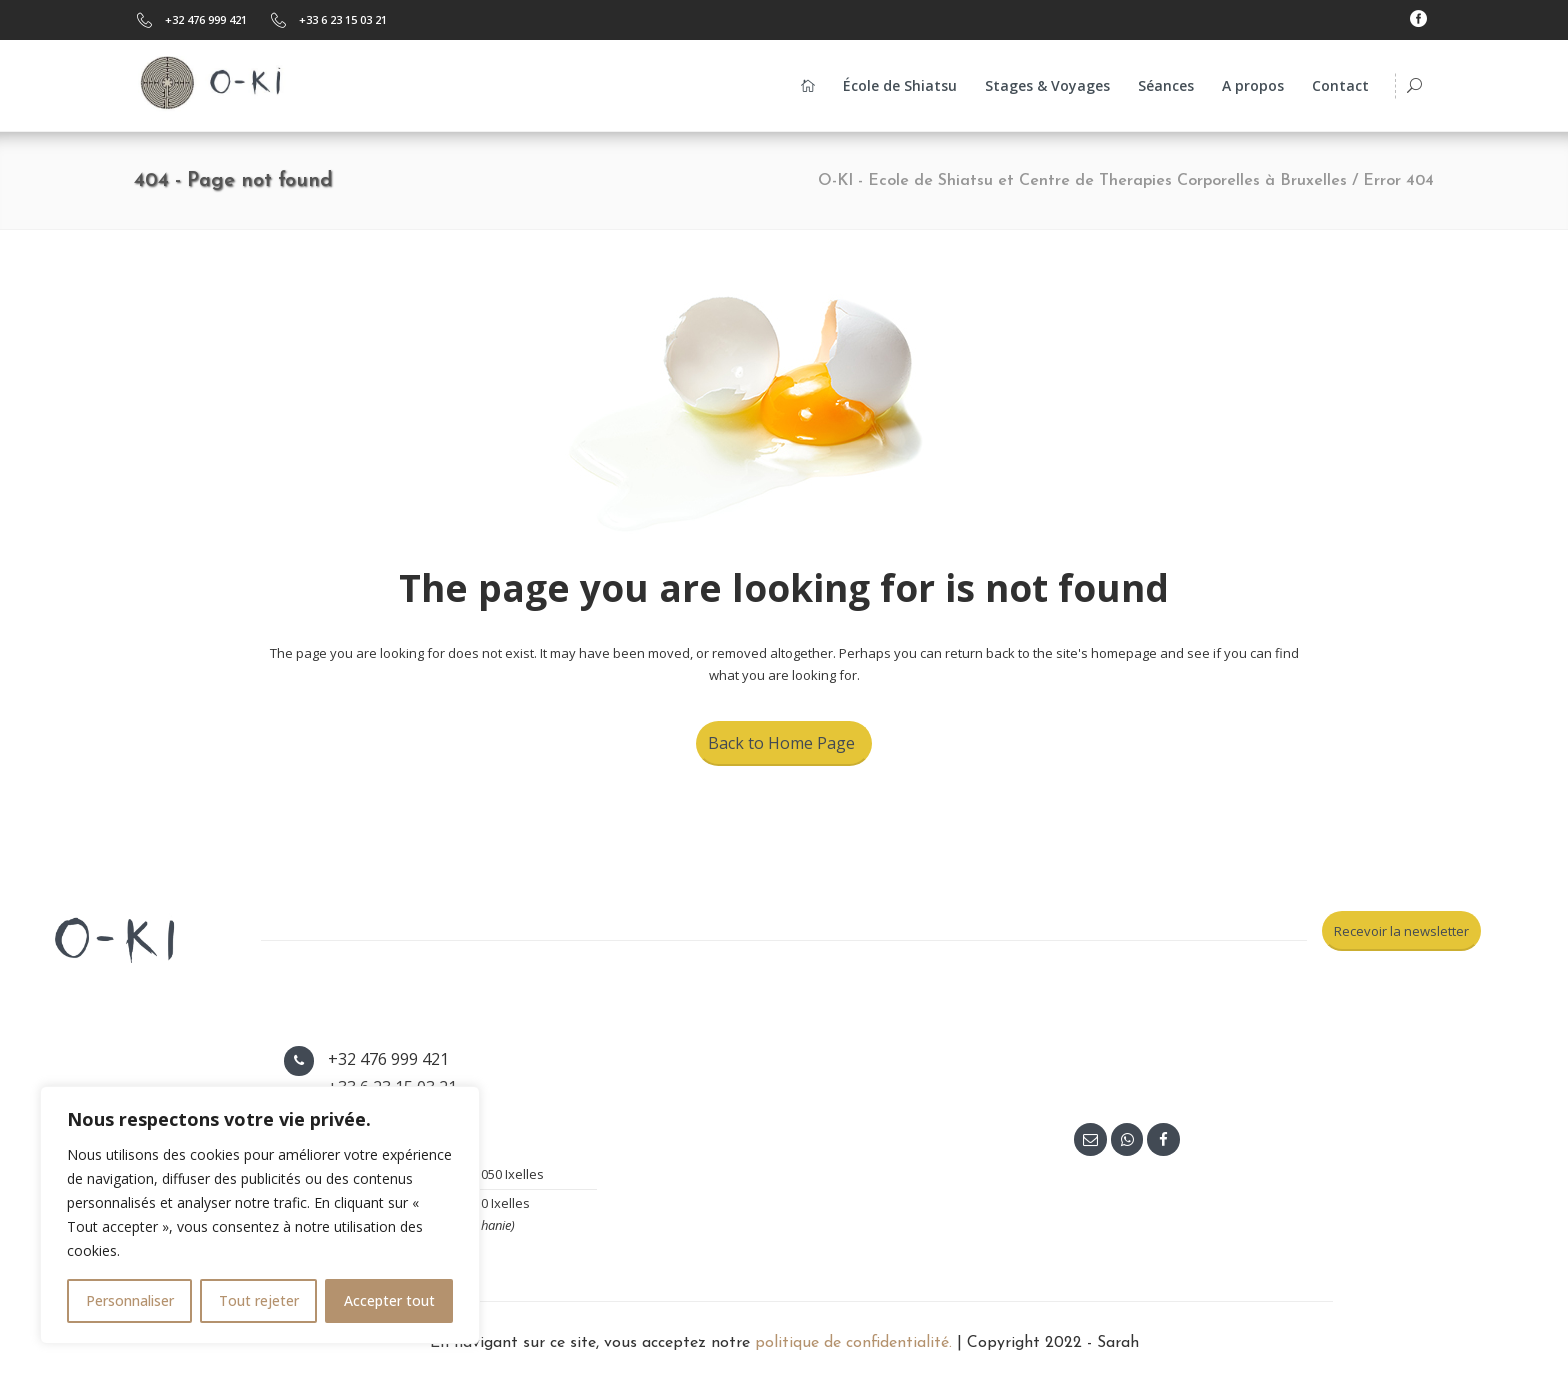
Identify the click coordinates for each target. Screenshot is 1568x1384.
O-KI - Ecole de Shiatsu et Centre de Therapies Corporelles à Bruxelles (1082, 181)
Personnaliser (130, 1300)
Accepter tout (389, 1300)
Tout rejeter (259, 1300)
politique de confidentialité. (853, 1343)
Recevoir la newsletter (1401, 931)
